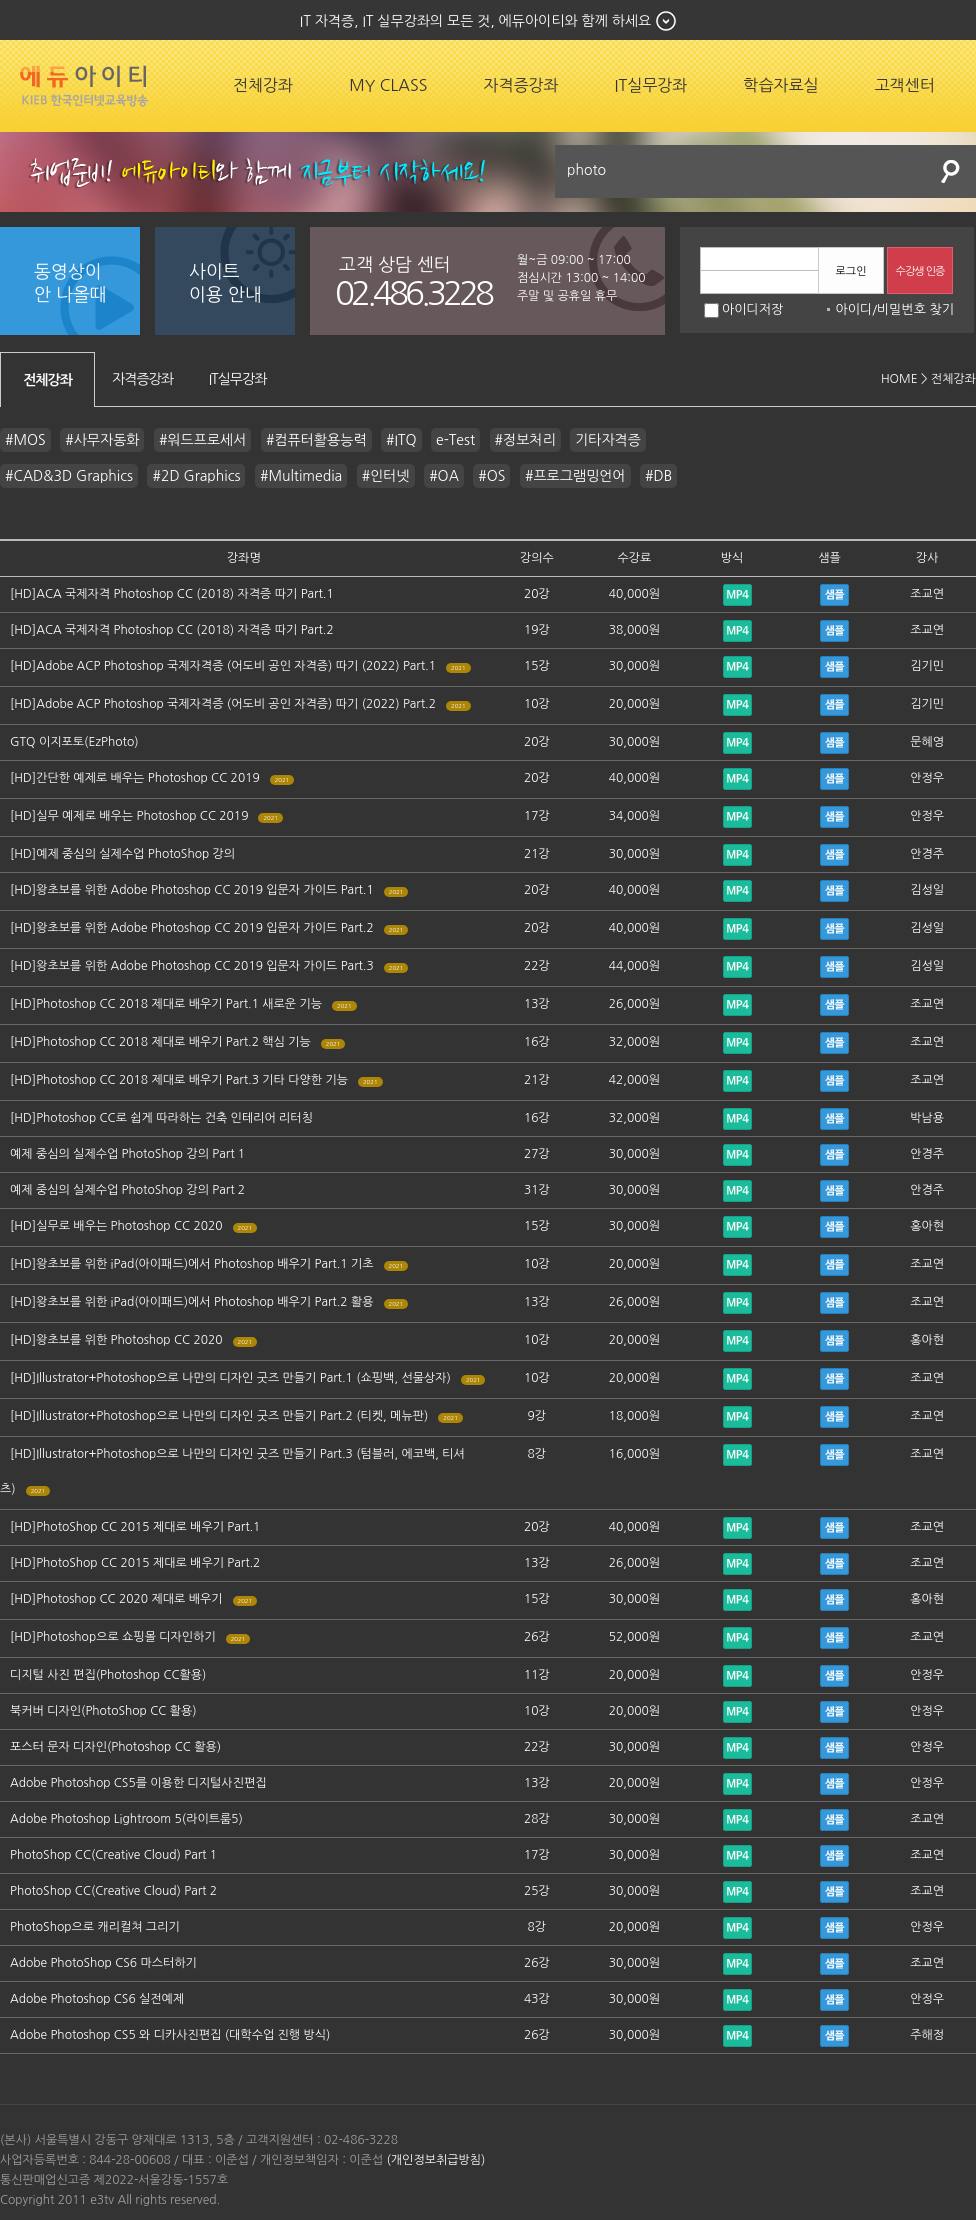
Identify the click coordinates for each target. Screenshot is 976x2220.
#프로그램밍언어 (575, 476)
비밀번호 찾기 (915, 309)
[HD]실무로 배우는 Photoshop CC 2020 (116, 1226)
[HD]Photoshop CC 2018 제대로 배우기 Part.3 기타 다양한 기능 (179, 1080)
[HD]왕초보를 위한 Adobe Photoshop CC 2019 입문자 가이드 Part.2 (192, 928)
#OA (444, 476)
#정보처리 (525, 440)
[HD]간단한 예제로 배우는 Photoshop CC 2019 (135, 778)
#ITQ (401, 440)
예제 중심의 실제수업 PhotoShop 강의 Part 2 (127, 1190)
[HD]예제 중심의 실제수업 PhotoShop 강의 (122, 854)
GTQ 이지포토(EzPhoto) (74, 742)
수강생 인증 (920, 271)
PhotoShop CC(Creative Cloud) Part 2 (113, 1891)
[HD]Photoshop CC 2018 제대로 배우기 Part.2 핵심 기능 (160, 1042)
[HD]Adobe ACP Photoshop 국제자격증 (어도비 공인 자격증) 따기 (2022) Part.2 (223, 704)
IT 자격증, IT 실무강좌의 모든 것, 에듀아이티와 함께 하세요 (475, 21)
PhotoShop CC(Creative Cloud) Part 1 (113, 1855)
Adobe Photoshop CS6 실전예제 (97, 1999)
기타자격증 (608, 440)
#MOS (25, 440)
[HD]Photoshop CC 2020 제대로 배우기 (116, 1599)
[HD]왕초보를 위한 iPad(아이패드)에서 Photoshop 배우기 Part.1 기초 (192, 1264)
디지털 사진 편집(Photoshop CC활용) (108, 1675)
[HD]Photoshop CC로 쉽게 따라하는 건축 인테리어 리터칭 (161, 1118)
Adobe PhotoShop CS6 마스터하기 (103, 1963)
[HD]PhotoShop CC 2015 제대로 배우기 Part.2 (135, 1563)
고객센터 (905, 85)
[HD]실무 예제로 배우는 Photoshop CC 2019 (129, 816)
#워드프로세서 (202, 440)
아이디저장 (743, 309)
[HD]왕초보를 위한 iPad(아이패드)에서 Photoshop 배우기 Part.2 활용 (192, 1302)
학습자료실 (780, 85)
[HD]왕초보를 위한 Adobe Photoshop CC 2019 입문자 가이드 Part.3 (192, 966)
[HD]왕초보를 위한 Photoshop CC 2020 (116, 1340)
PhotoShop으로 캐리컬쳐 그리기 (95, 1927)
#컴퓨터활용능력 (316, 440)
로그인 (850, 271)
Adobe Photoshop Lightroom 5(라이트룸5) (126, 1819)
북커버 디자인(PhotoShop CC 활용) (103, 1711)
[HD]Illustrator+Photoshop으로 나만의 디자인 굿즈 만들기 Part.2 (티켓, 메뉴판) (219, 1416)
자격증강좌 (520, 85)
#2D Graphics (196, 476)
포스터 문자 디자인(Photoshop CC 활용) (115, 1747)
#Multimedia (301, 476)
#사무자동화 (102, 440)
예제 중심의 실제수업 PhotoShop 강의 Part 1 (127, 1154)
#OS (491, 476)
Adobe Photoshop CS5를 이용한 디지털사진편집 (138, 1783)
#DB (658, 476)
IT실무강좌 (651, 85)
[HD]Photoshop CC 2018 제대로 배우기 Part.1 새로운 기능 (166, 1004)
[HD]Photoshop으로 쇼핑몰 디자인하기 (113, 1637)
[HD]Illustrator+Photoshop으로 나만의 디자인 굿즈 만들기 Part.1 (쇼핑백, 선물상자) (230, 1378)
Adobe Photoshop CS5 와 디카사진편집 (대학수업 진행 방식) (170, 2035)
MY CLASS (388, 85)
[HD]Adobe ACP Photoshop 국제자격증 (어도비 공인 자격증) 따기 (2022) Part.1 (223, 666)
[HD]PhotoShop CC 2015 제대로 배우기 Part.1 (135, 1527)
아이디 (853, 309)
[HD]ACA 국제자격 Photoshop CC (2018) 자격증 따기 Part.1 (172, 594)
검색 (951, 171)
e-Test (455, 440)
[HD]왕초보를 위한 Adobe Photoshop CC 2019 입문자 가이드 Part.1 (192, 890)
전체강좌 (263, 85)
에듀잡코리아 (84, 86)
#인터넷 (386, 476)
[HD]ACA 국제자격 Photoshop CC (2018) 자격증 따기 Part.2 (172, 630)
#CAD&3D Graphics (69, 476)
